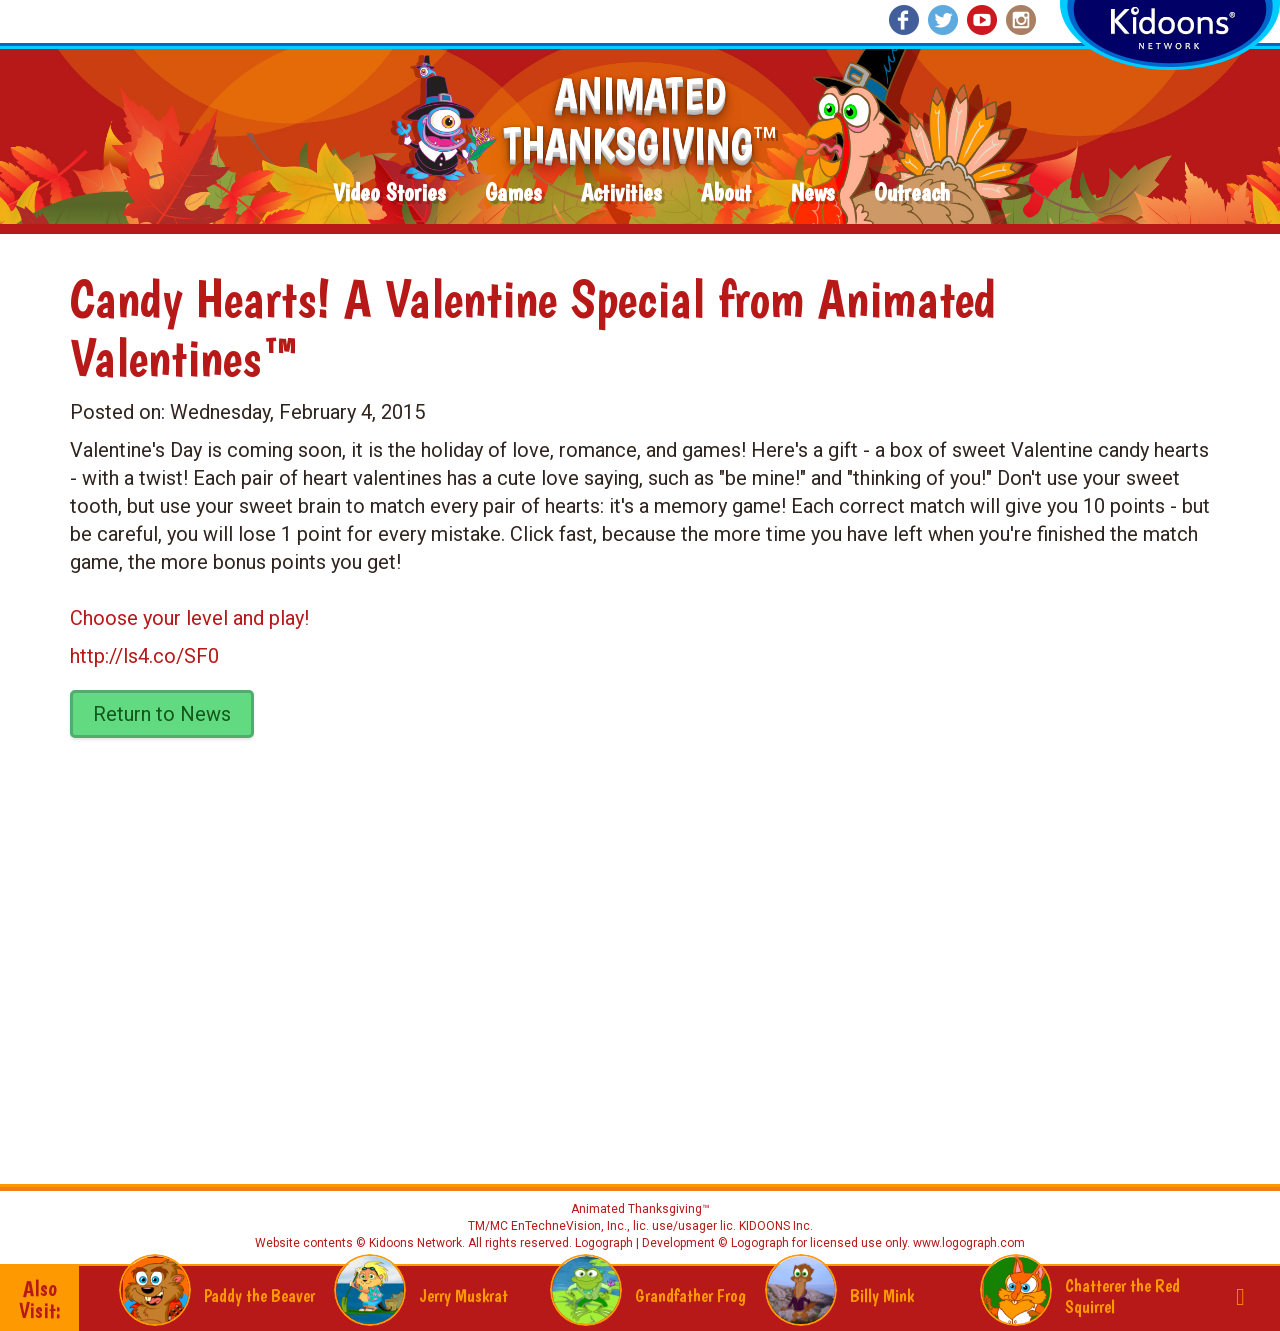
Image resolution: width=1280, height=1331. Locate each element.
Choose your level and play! (189, 618)
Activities (621, 193)
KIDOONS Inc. (776, 1226)
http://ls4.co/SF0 (144, 656)
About (726, 193)
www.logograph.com (967, 1243)
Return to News (162, 714)
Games (513, 193)
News (812, 193)
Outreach (912, 193)
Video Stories (389, 193)
